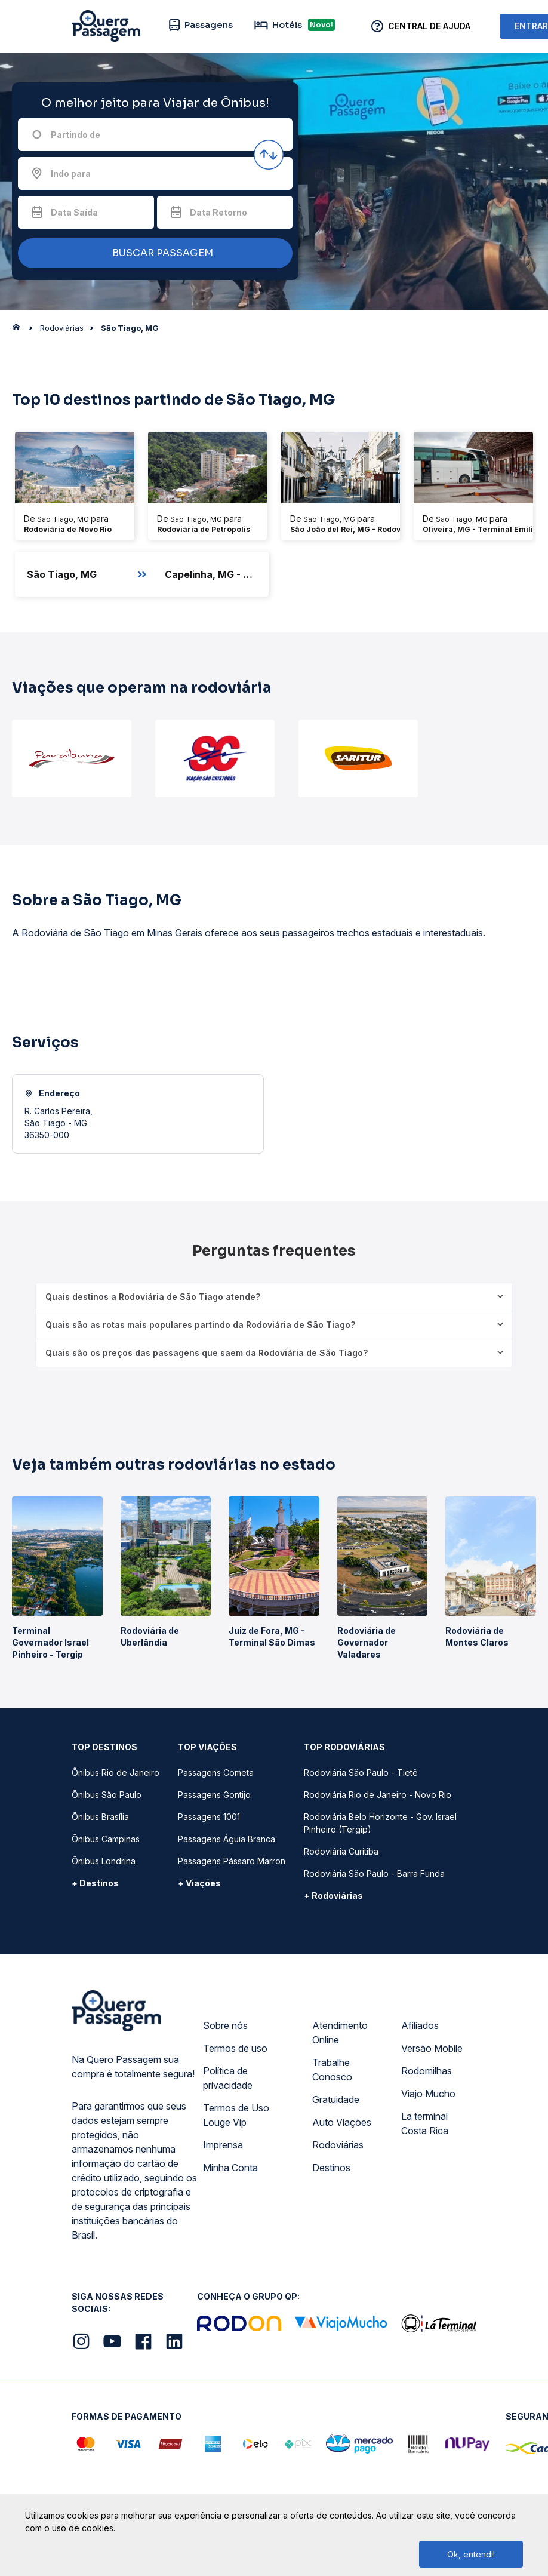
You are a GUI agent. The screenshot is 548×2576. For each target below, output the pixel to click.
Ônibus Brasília (100, 1817)
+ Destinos (95, 1883)
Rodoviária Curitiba (341, 1851)
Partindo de (75, 135)
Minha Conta (230, 2168)
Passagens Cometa (216, 1772)
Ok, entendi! (471, 2554)
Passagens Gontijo (214, 1795)
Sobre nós (225, 2025)
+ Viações (199, 1883)
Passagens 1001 (209, 1817)
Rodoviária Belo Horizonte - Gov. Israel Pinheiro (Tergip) (380, 1823)
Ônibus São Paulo (106, 1795)
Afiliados (420, 2025)
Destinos (331, 2168)
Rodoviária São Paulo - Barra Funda (374, 1873)
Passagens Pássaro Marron (231, 1861)
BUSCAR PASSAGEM (152, 253)
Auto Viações (341, 2122)
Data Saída (74, 212)
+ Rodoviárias (333, 1895)
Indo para (71, 173)
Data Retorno (218, 212)
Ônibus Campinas (106, 1839)
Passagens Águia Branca (226, 1839)
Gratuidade (335, 2099)
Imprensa (223, 2145)
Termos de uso (235, 2048)
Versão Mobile (432, 2048)
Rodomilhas (426, 2071)
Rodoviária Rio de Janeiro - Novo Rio (377, 1795)
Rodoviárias (338, 2145)
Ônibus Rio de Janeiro (115, 1772)
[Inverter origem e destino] (269, 155)
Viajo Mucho (428, 2093)
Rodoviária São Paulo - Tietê (361, 1772)
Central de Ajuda (429, 26)
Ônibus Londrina (104, 1861)
